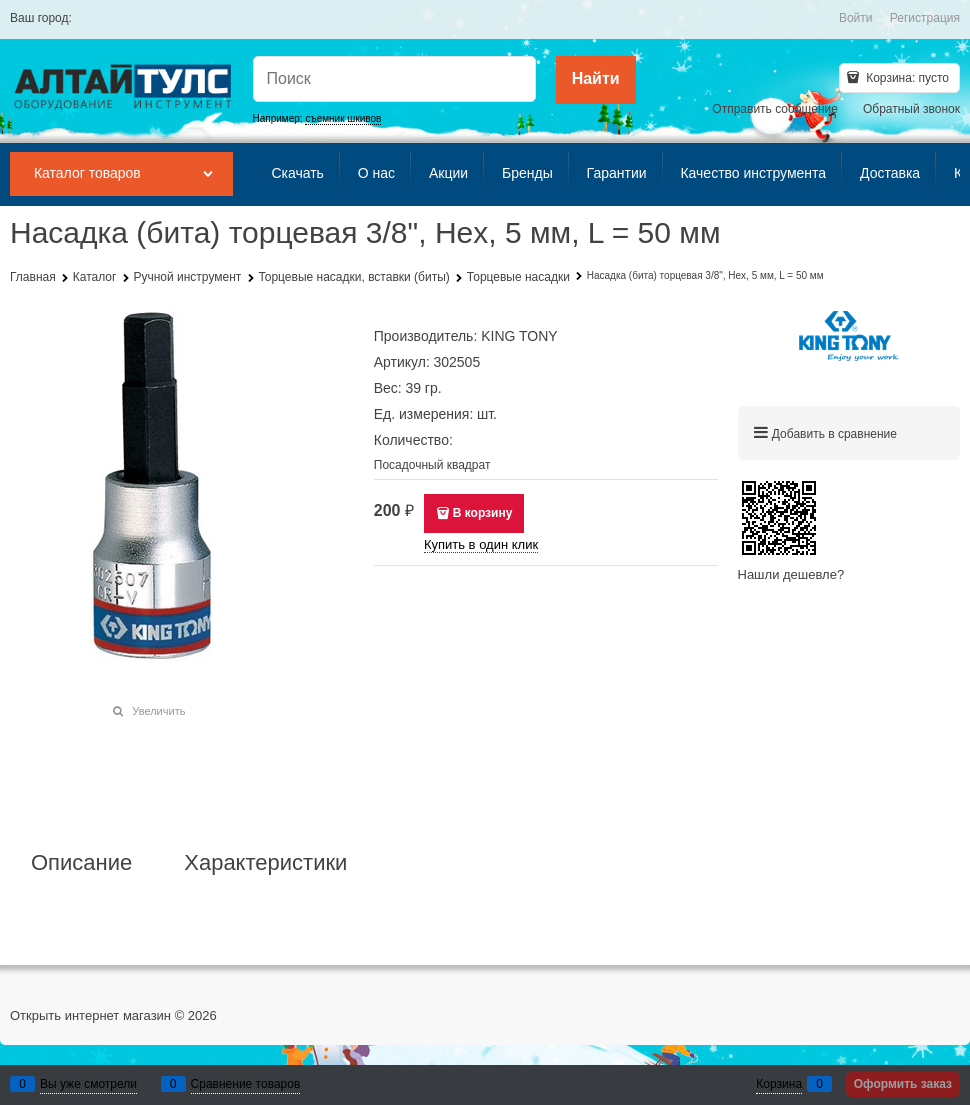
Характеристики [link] (265, 863)
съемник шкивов (343, 118)
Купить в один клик (481, 544)
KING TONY (519, 336)
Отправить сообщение (775, 109)
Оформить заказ (903, 1084)
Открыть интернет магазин (90, 1015)
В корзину (483, 513)
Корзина (779, 1084)
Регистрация (925, 18)
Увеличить (158, 711)
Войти (856, 18)
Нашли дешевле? (791, 574)
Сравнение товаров (246, 1084)
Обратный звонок (911, 109)
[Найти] (596, 80)
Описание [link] (81, 863)
